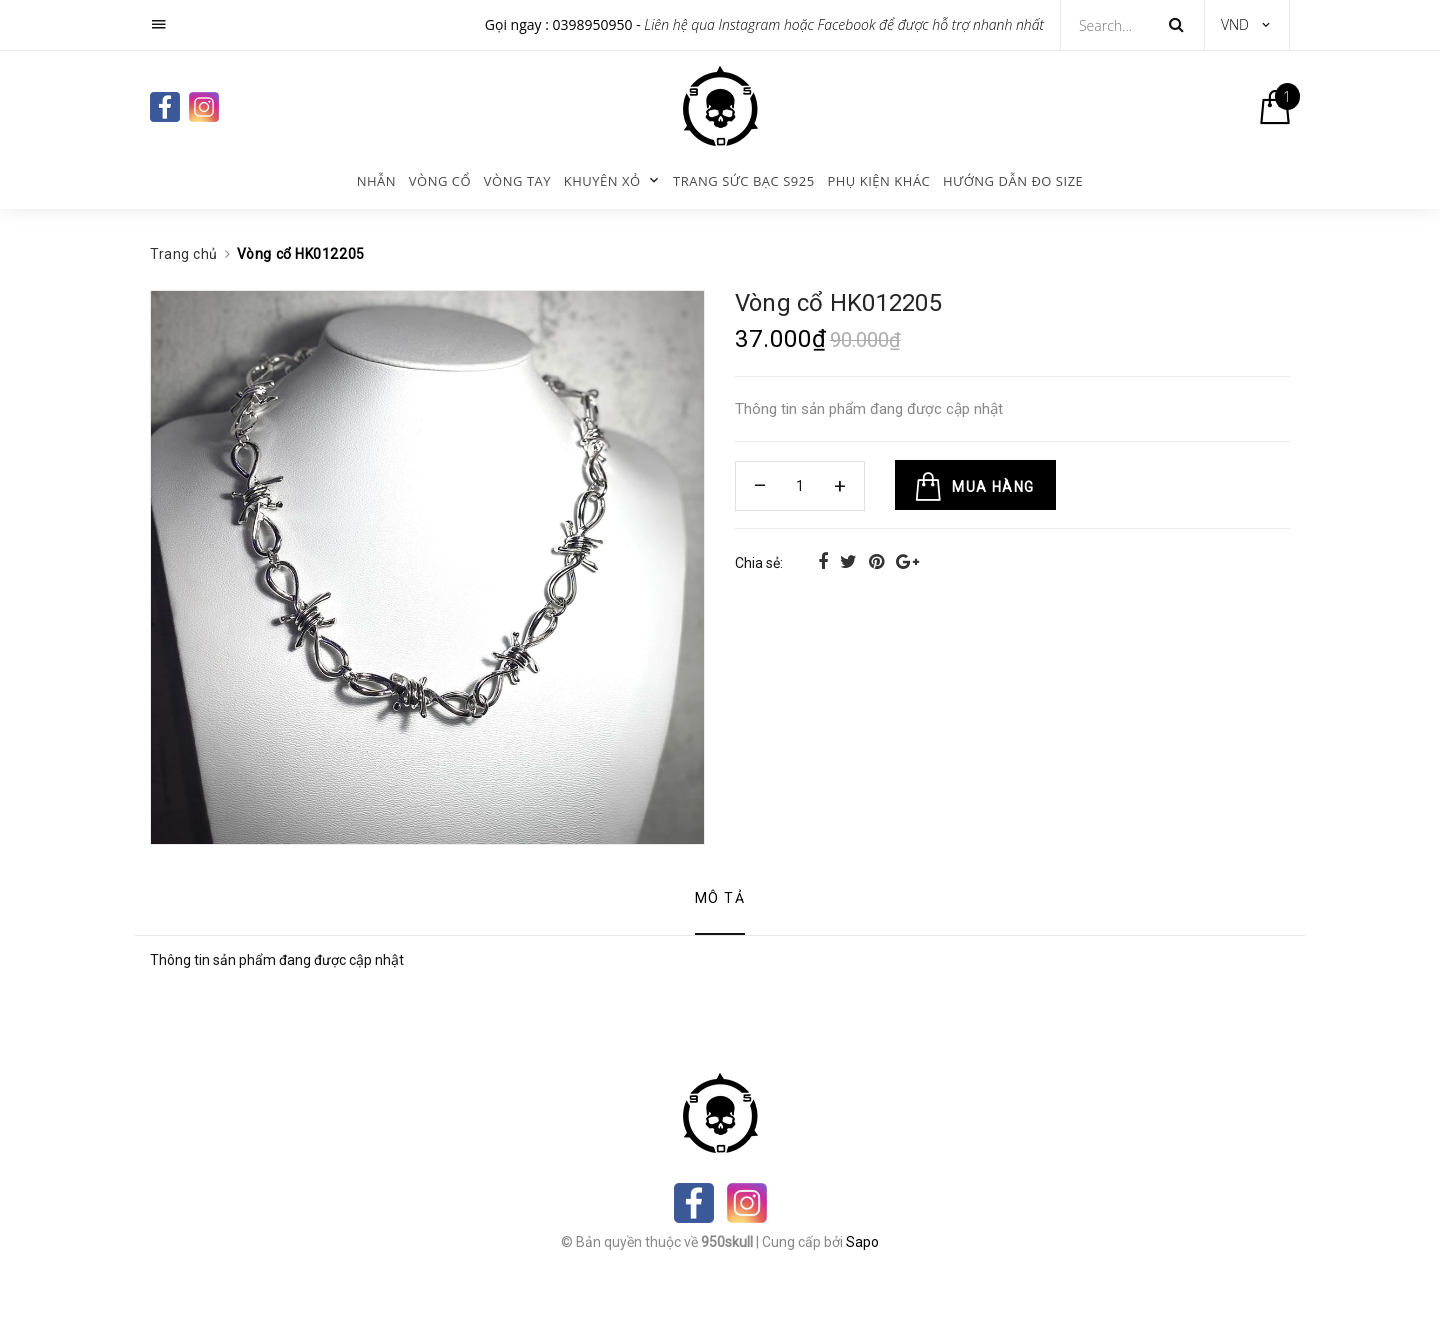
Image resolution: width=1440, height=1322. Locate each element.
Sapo (862, 1242)
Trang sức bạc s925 (744, 181)
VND (1235, 24)
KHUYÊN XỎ (602, 181)
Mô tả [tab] (720, 898)
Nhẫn (376, 181)
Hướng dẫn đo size (1013, 181)
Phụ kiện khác (878, 181)
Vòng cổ (440, 181)
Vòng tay (517, 181)
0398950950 (593, 24)
